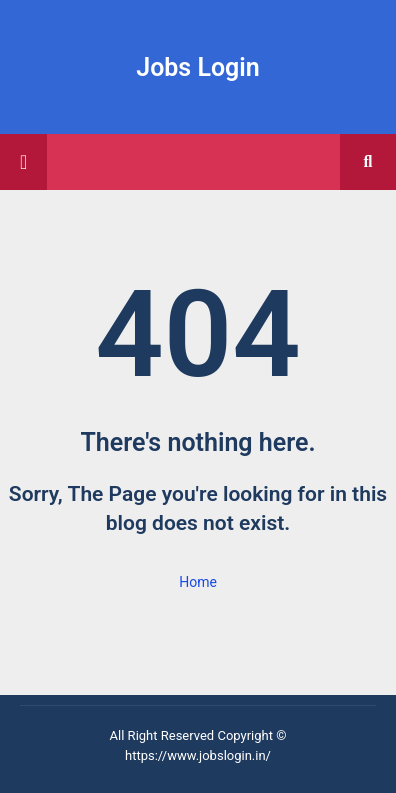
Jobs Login (198, 67)
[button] (368, 162)
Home (198, 582)
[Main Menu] (23, 162)
